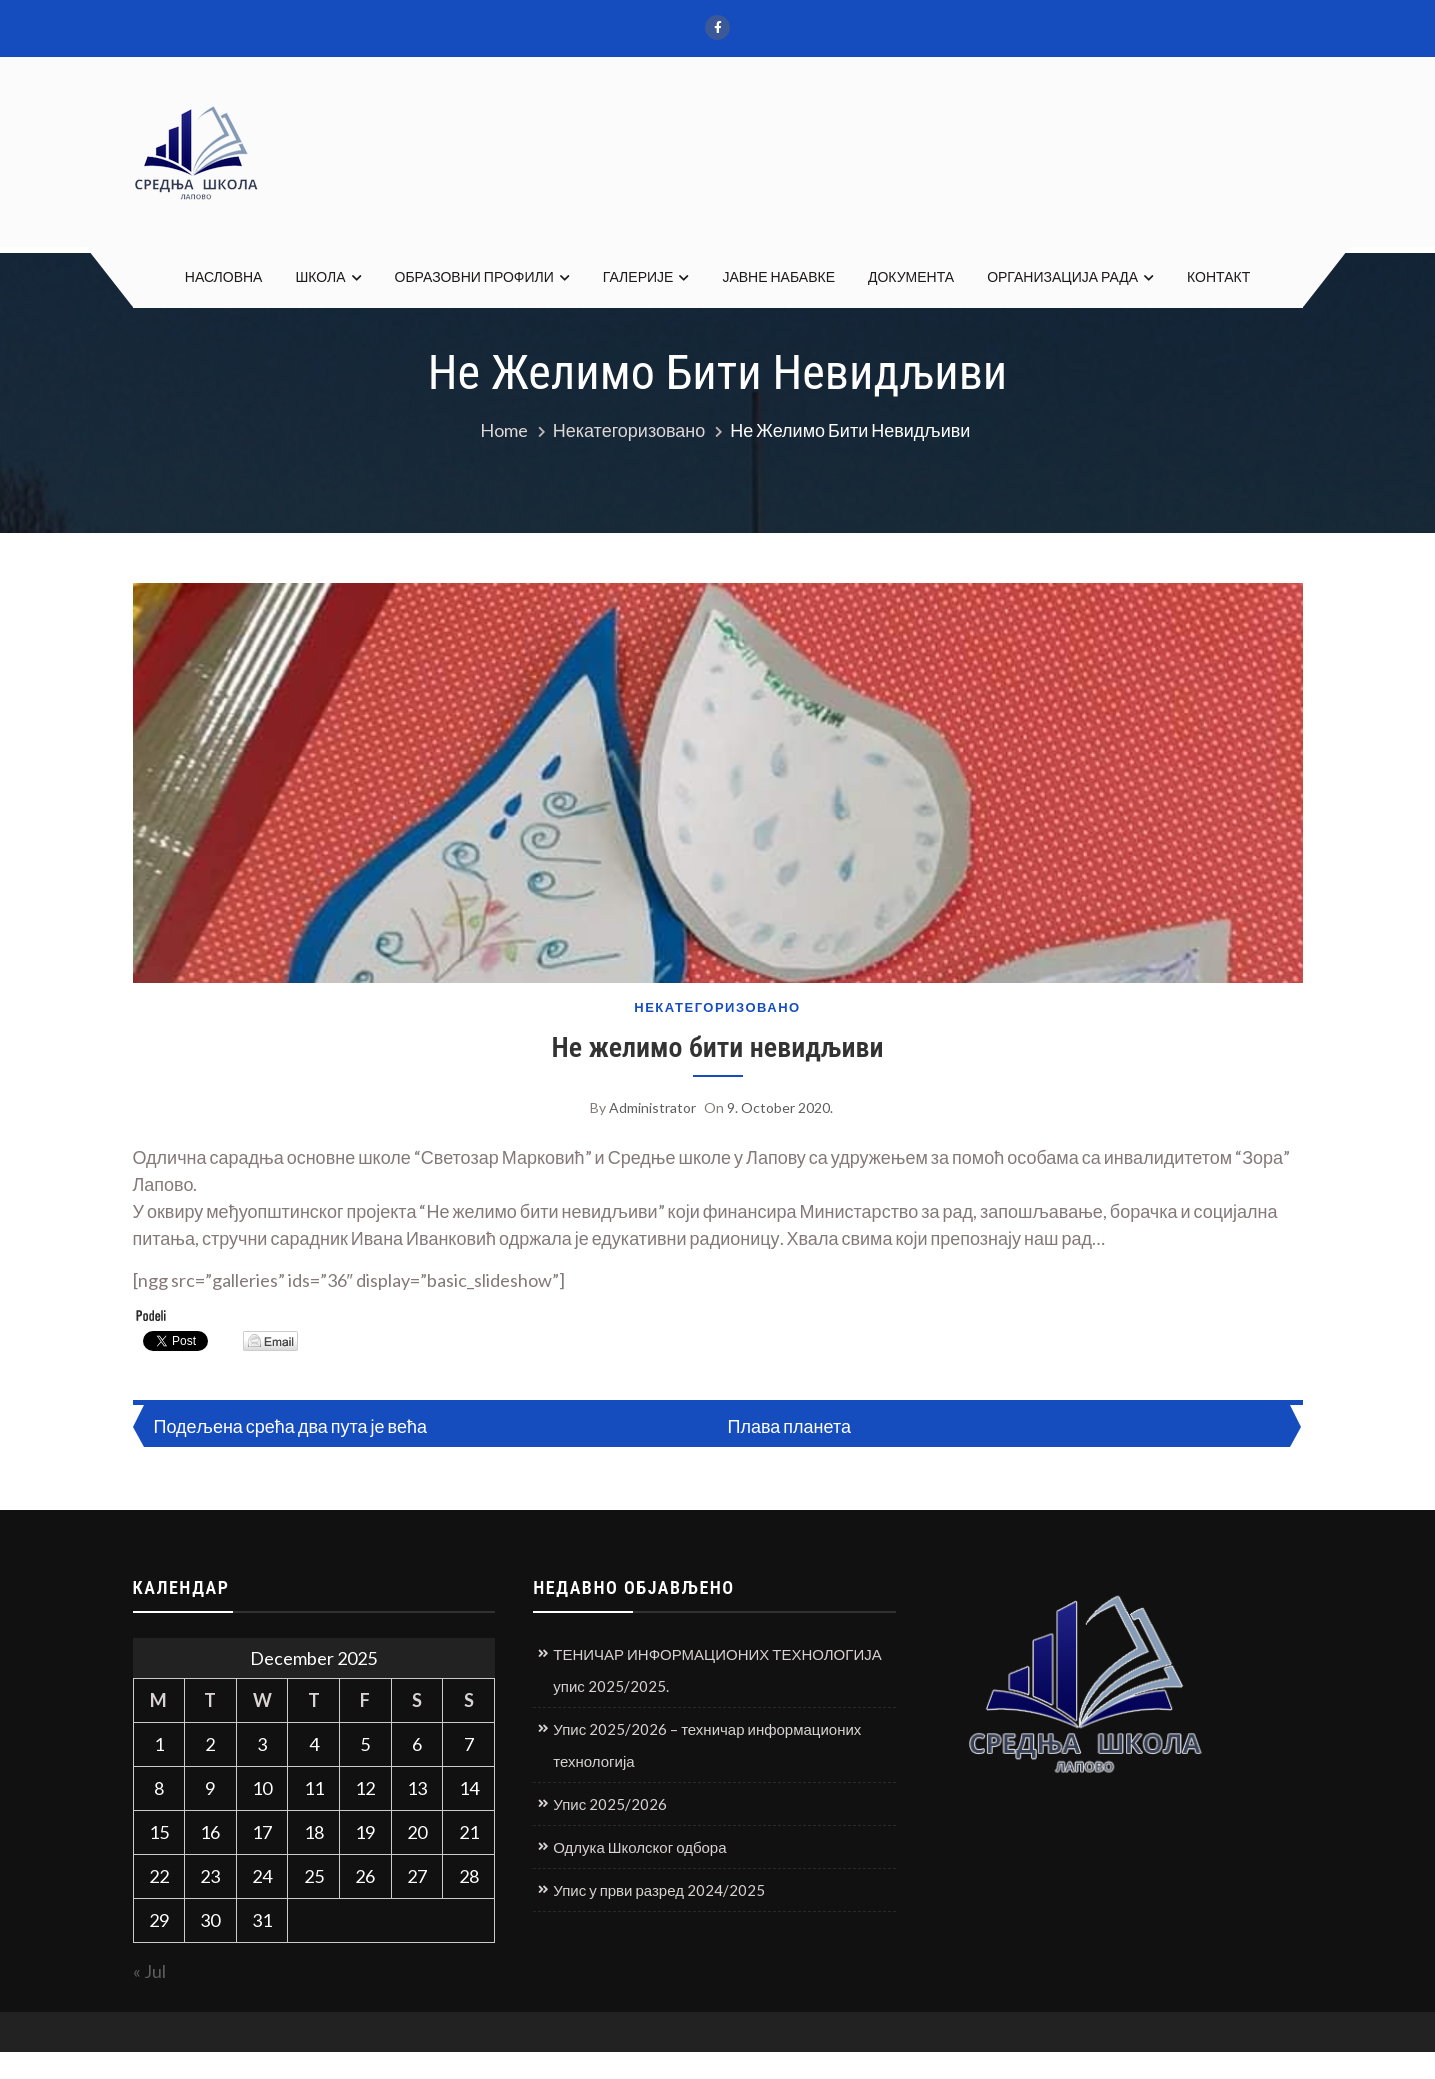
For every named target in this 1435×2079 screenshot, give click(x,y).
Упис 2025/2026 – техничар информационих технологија (707, 1745)
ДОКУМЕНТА (911, 276)
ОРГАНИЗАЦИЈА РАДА (1062, 276)
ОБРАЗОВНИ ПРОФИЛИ (474, 276)
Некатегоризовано (717, 1007)
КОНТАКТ (1218, 276)
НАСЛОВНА (224, 276)
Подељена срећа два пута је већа (290, 1426)
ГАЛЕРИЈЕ (638, 276)
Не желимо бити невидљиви (717, 1047)
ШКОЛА (320, 276)
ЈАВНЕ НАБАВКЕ (778, 276)
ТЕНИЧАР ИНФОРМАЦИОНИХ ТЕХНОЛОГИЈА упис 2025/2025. (717, 1670)
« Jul (149, 1971)
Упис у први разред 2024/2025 (659, 1890)
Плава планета (790, 1426)
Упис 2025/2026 (610, 1804)
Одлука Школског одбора (639, 1847)
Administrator (652, 1107)
